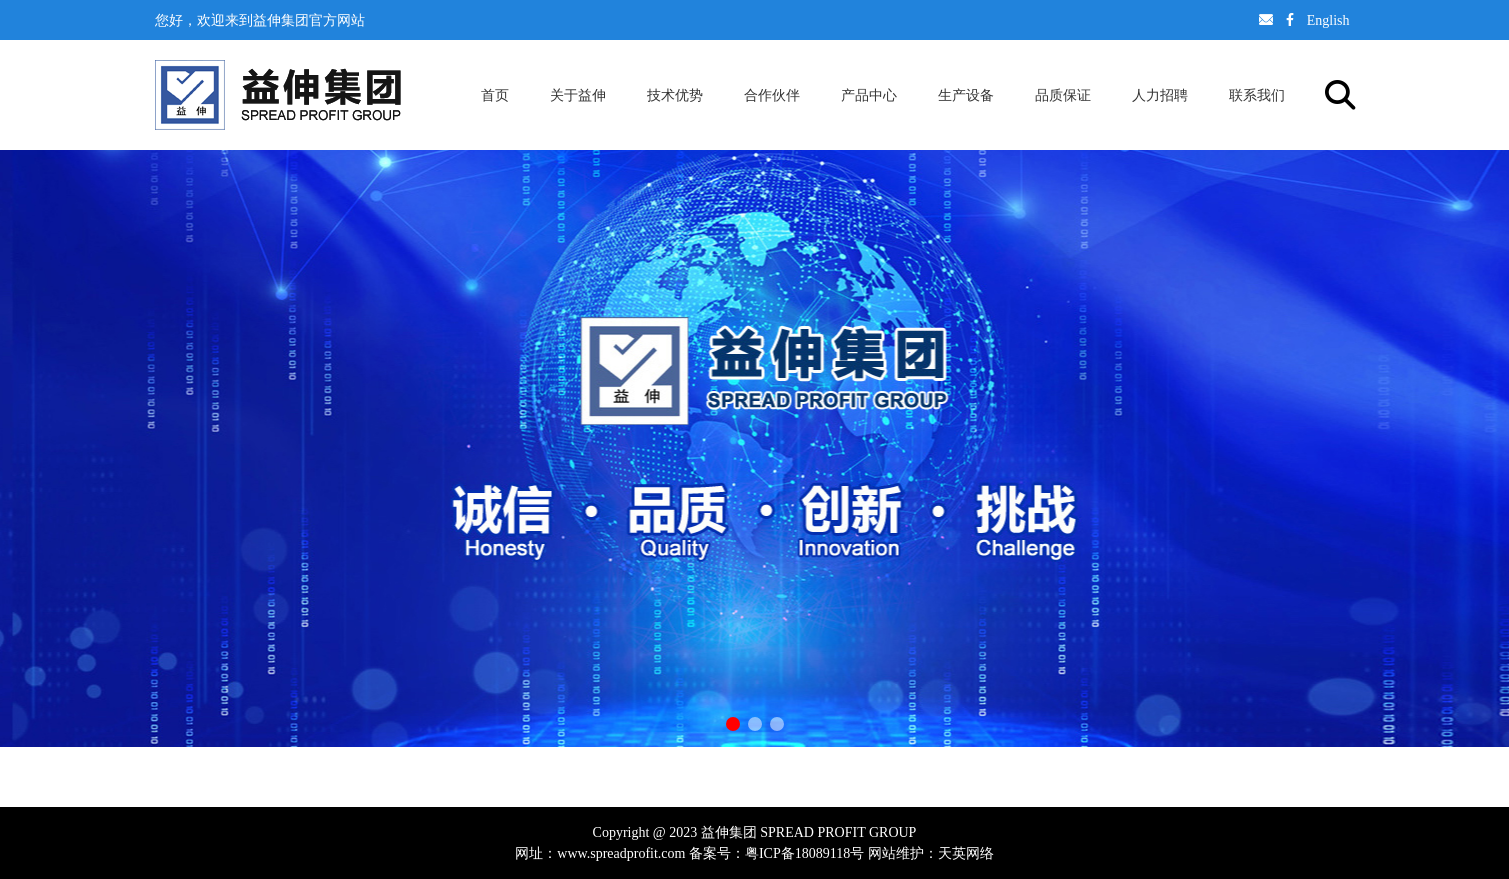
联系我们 (1257, 95)
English (1328, 20)
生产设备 (966, 95)
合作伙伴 (772, 95)
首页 (495, 95)
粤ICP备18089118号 (804, 853)
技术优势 (675, 95)
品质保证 (1063, 95)
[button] (733, 724)
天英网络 (966, 853)
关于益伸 (578, 95)
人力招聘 (1160, 95)
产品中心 (869, 95)
